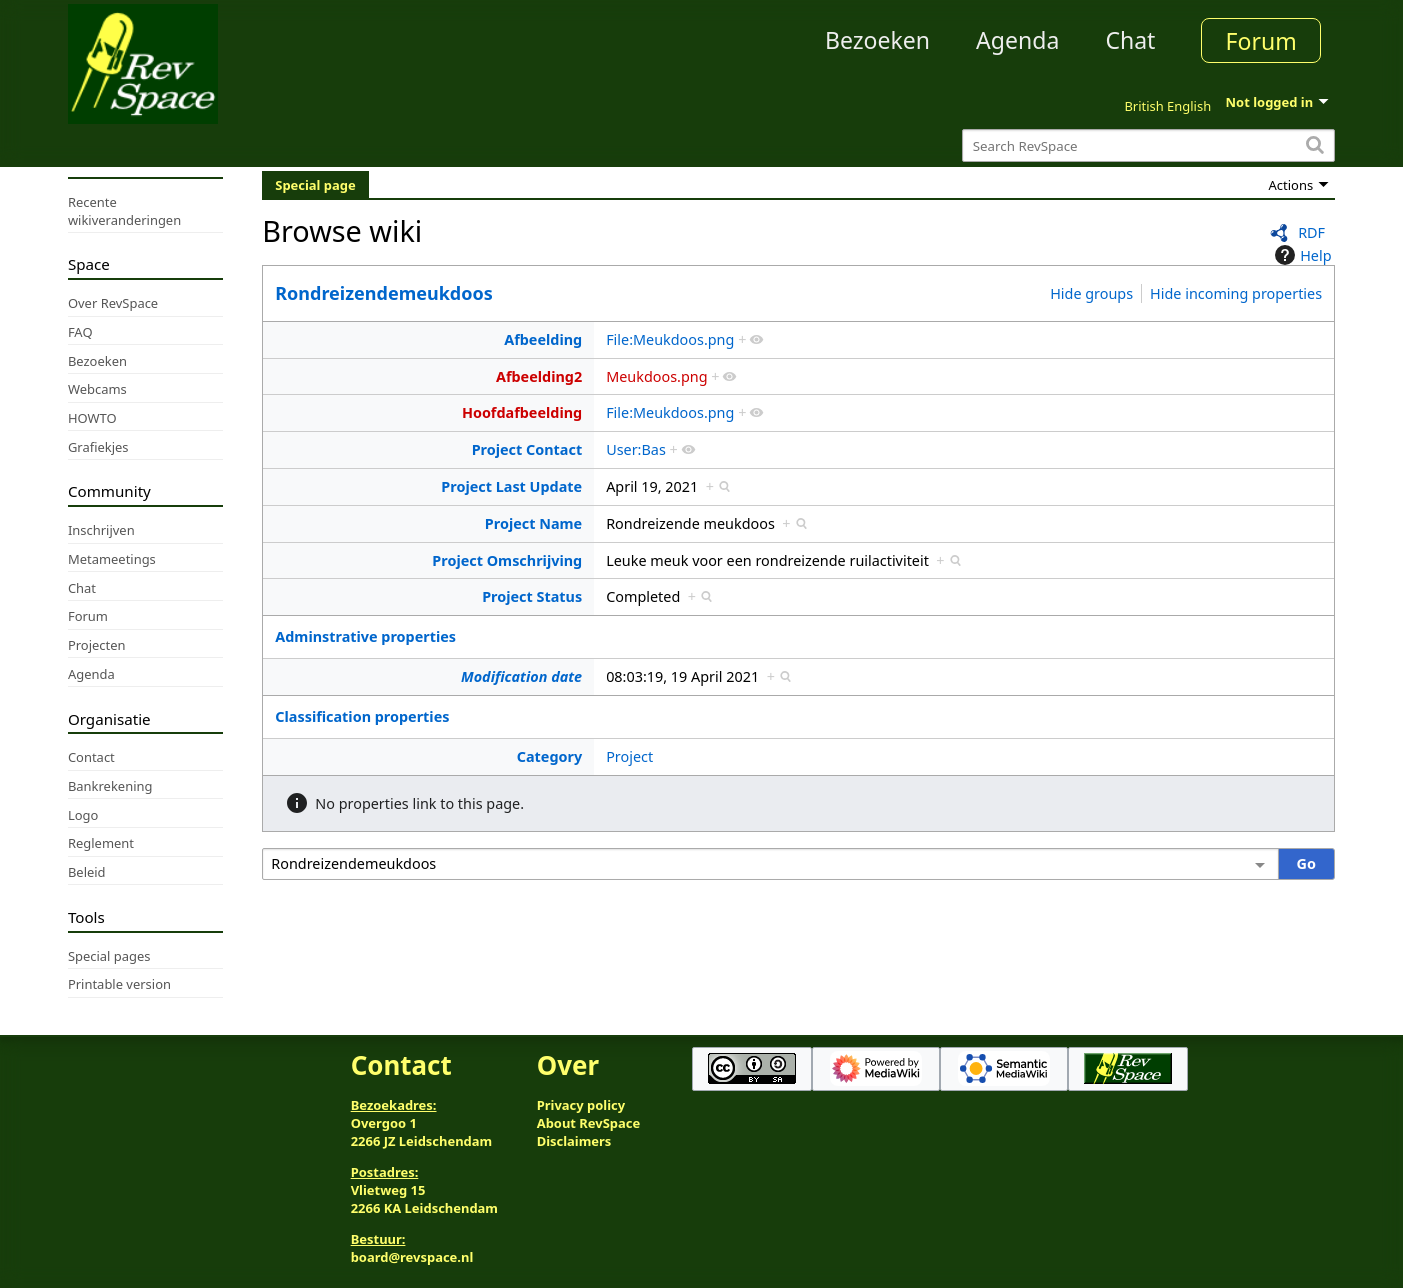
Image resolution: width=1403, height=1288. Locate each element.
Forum (1261, 41)
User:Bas (636, 449)
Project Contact (527, 449)
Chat (1130, 40)
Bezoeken (877, 40)
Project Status (532, 596)
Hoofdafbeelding (522, 412)
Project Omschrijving (507, 560)
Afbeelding (543, 339)
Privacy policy (581, 1105)
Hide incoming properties (1236, 293)
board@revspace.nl (412, 1257)
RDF (1311, 232)
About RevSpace (589, 1123)
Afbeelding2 (539, 376)
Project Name (533, 523)
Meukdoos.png (656, 376)
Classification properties (362, 716)
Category (549, 756)
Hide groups (1091, 293)
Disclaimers (574, 1141)
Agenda (1017, 40)
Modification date (521, 676)
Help (1300, 255)
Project (629, 756)
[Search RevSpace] (1148, 145)
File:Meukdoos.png (670, 339)
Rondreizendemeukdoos (383, 293)
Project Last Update (511, 486)
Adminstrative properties (365, 636)
